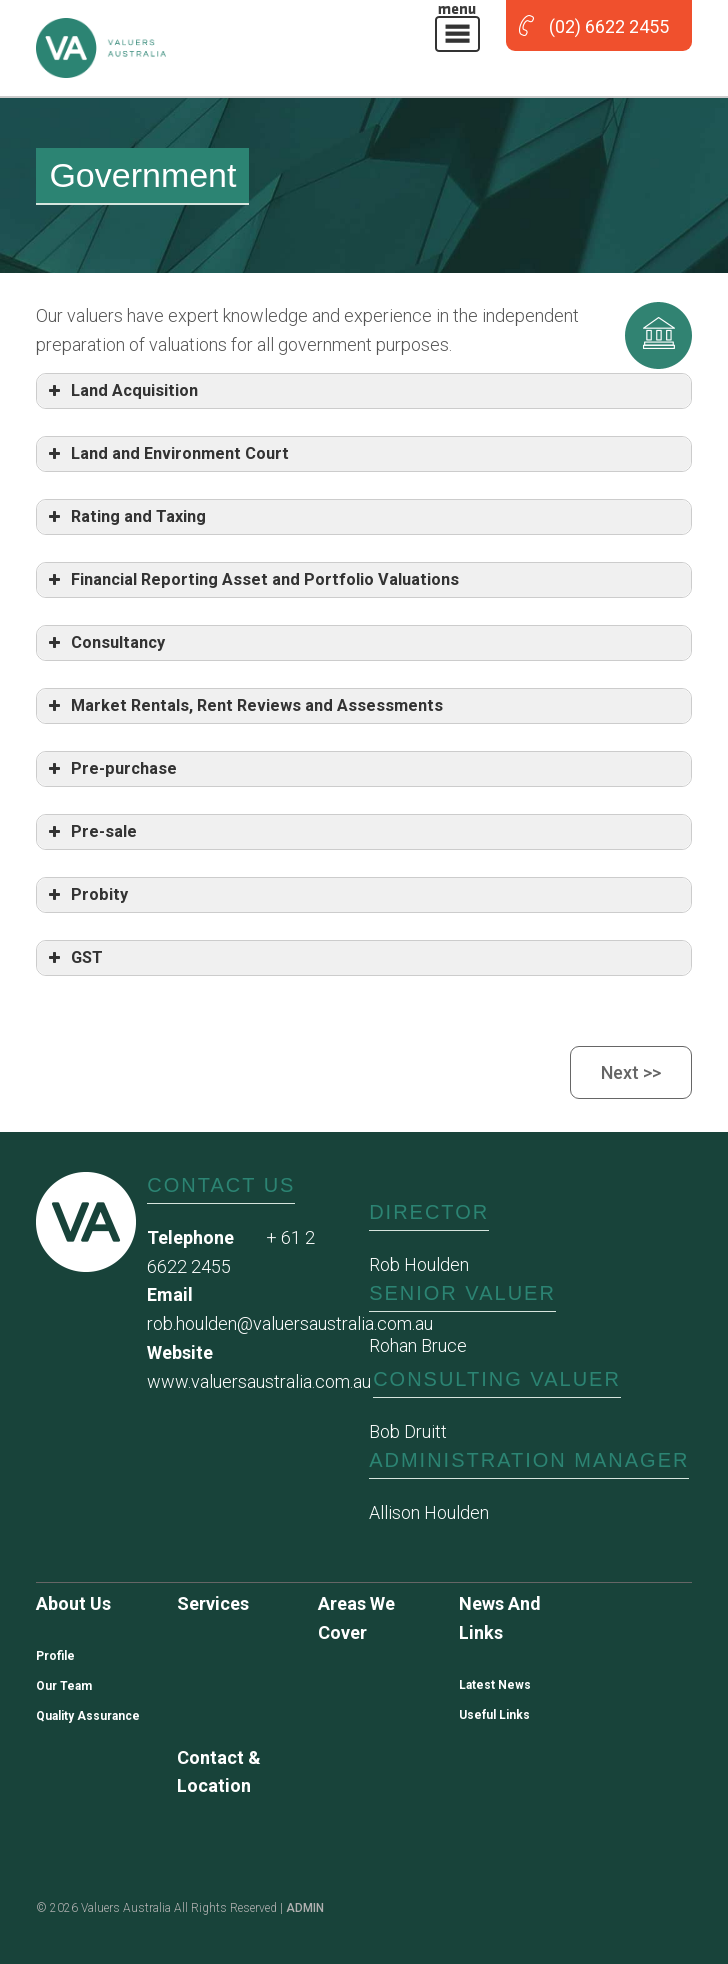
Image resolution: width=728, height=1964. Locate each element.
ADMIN (305, 1908)
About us (73, 1603)
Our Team (64, 1686)
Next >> (631, 1072)
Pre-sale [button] (90, 832)
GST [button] (73, 958)
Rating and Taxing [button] (125, 517)
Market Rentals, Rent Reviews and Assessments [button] (243, 706)
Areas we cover (356, 1618)
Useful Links (494, 1715)
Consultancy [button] (104, 643)
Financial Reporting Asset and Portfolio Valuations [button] (251, 580)
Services (213, 1603)
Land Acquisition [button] (121, 391)
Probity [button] (86, 895)
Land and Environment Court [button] (166, 454)
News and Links (500, 1618)
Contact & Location (219, 1772)
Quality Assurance (88, 1716)
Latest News (495, 1685)
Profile (55, 1656)
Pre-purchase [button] (110, 769)
